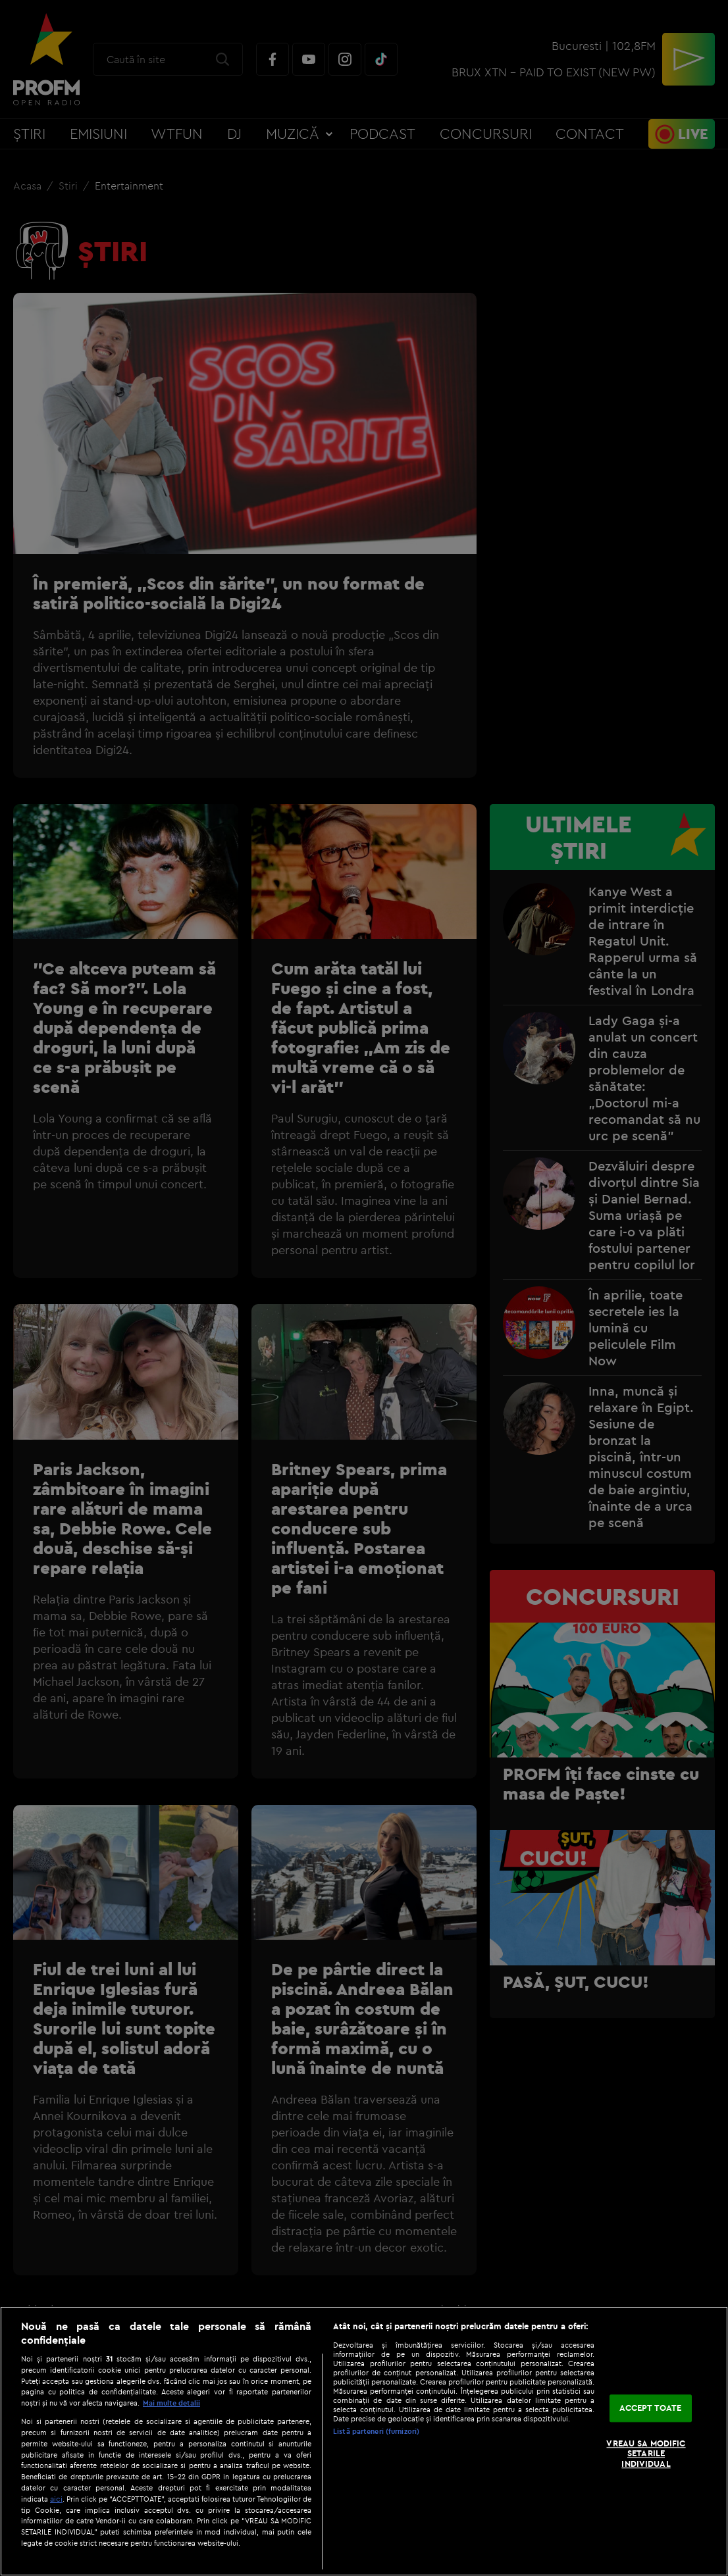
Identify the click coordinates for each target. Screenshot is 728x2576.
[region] (364, 2441)
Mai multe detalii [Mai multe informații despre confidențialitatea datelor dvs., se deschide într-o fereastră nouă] (171, 2403)
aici (56, 2499)
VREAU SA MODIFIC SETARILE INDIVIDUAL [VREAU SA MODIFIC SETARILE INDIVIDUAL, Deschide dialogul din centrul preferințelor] (645, 2453)
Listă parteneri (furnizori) (376, 2431)
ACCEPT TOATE (650, 2408)
